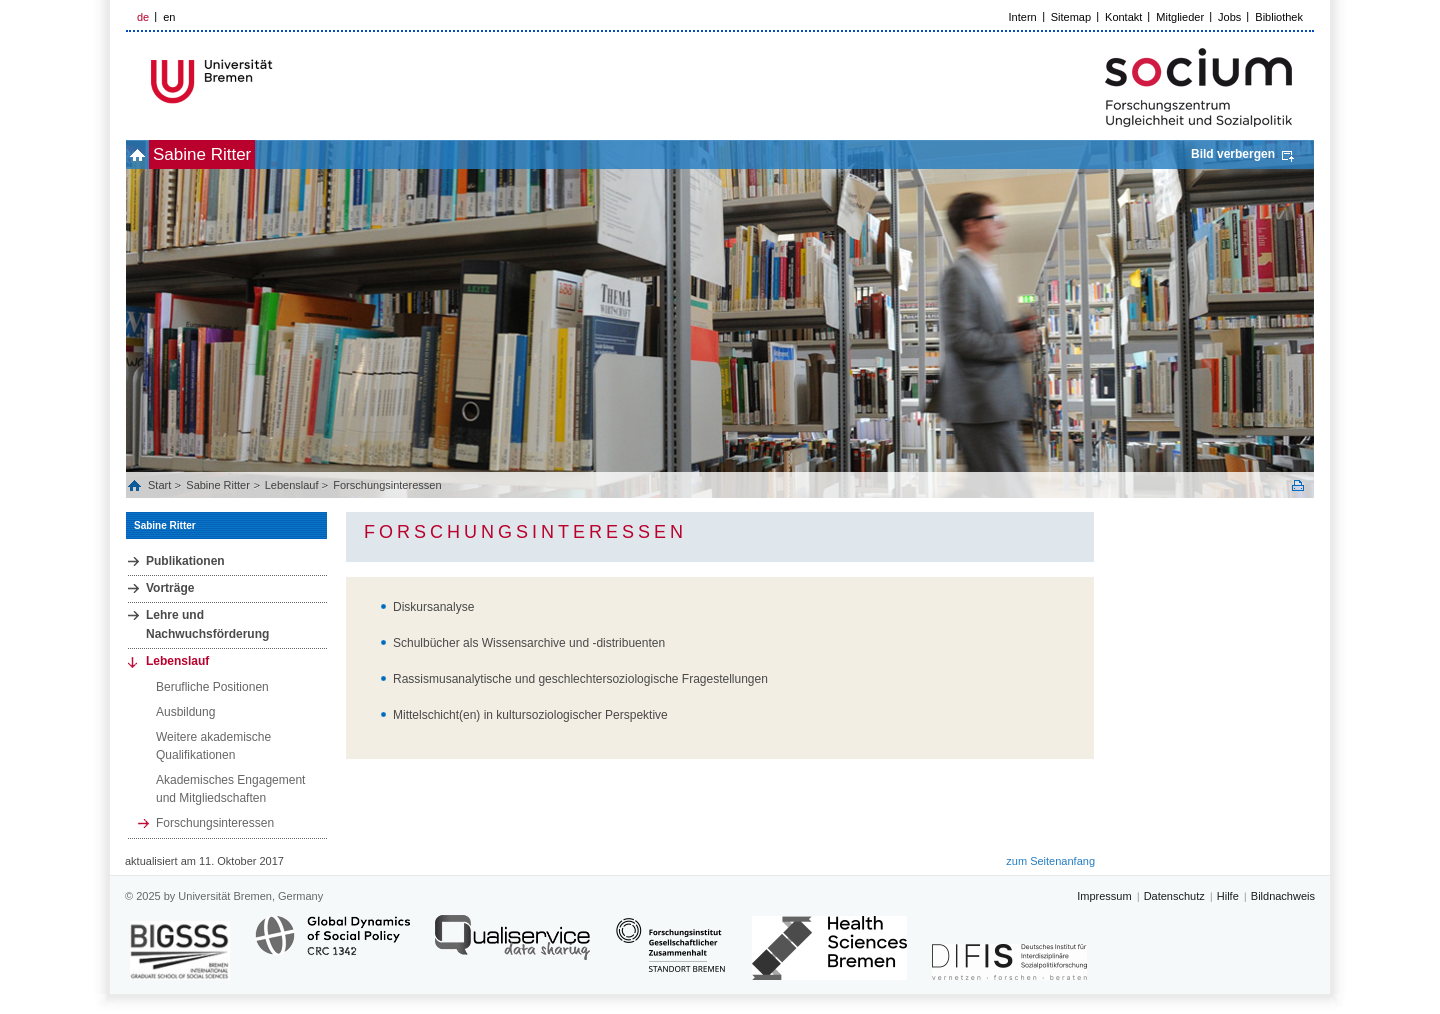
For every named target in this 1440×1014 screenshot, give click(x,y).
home (148, 154)
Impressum (1104, 896)
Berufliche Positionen (212, 687)
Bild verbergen (1233, 154)
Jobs (1229, 17)
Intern (1023, 17)
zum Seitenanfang (1050, 861)
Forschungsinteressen (387, 485)
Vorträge (170, 588)
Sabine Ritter (235, 154)
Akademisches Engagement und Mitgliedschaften (230, 789)
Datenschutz (1174, 896)
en (169, 17)
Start (161, 485)
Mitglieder (1180, 17)
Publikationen (185, 561)
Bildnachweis (1283, 896)
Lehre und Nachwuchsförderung (207, 624)
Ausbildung (185, 712)
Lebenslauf (292, 485)
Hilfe (1228, 896)
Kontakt (1123, 17)
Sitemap (1071, 17)
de (143, 17)
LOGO (279, 81)
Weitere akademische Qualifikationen (213, 746)
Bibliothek (1279, 17)
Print (1298, 485)
